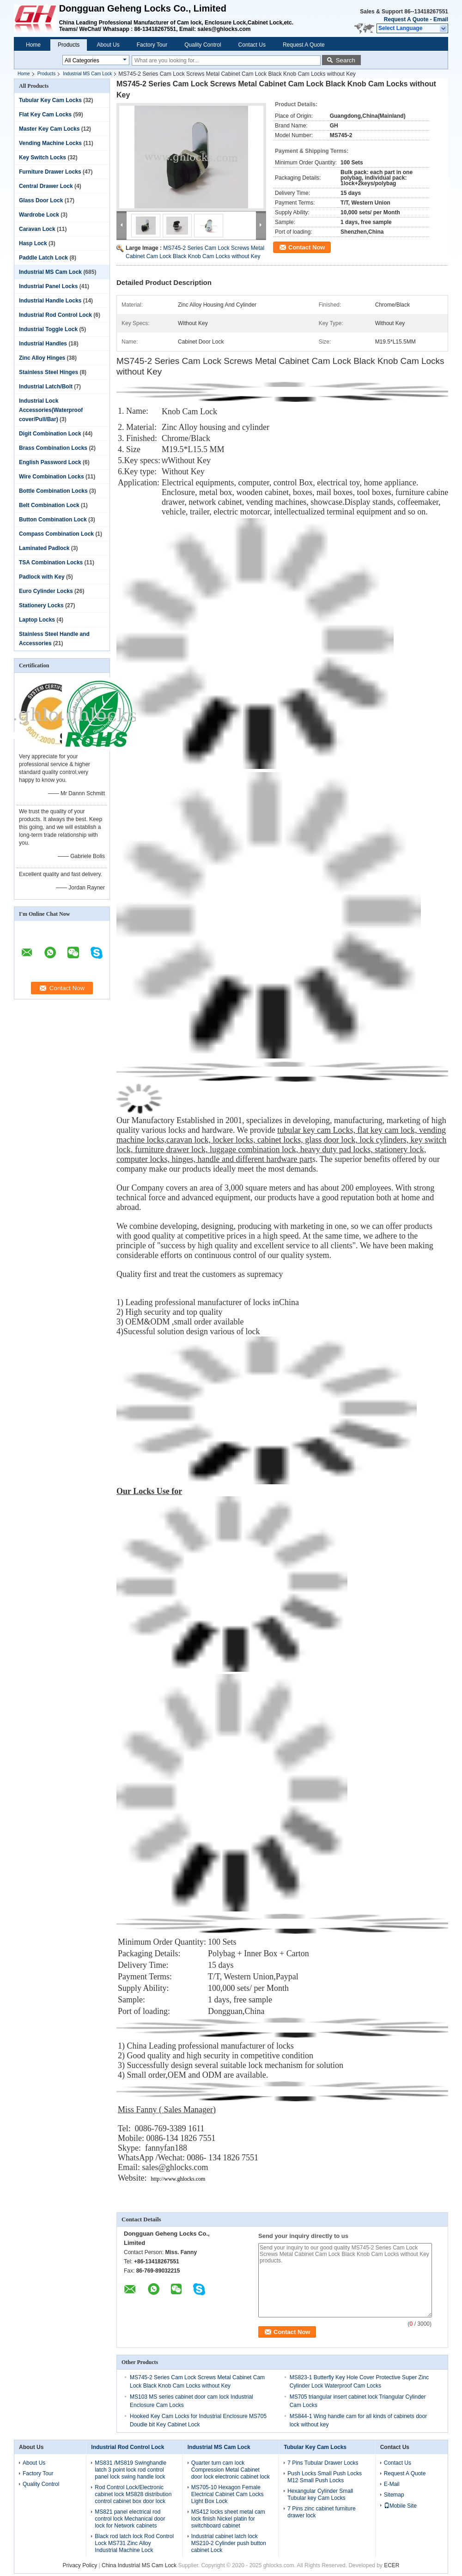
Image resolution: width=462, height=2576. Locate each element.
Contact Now (306, 247)
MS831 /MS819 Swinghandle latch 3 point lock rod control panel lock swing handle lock (130, 2470)
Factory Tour (152, 45)
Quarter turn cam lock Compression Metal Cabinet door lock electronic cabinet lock (230, 2470)
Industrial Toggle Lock (48, 329)
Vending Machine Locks (50, 143)
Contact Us (252, 45)
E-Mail (392, 2484)
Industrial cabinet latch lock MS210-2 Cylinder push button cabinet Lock (228, 2543)
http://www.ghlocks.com (178, 2179)
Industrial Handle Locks (50, 300)
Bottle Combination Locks (53, 491)
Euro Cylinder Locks (46, 591)
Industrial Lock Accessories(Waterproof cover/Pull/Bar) (51, 410)
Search (345, 60)
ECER (391, 2565)
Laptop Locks (37, 620)
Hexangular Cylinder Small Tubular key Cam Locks (320, 2494)
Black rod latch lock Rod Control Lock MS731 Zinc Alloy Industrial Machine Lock (134, 2543)
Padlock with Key (42, 577)
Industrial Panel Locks (48, 286)
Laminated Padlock (44, 548)
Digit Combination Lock (50, 433)
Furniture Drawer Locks (50, 172)
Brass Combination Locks (53, 448)
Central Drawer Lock (46, 186)
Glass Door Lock (41, 200)
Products (68, 45)
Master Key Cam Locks (49, 129)
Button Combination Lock (53, 519)
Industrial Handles (43, 343)
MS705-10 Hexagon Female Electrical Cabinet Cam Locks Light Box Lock (227, 2494)
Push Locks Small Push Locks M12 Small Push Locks (324, 2477)
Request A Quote (406, 19)
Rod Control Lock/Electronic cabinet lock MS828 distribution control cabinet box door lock (133, 2494)
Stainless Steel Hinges (48, 372)
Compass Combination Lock (56, 534)
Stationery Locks (41, 605)
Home (33, 45)
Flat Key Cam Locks (45, 114)
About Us (108, 45)
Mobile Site (400, 2506)
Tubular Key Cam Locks (50, 100)
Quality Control (202, 45)
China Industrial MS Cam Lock (139, 2565)
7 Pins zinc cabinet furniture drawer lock (321, 2512)
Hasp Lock (33, 243)
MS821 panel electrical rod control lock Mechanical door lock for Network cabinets (130, 2519)
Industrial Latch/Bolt (46, 386)
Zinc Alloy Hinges (42, 358)
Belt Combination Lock (49, 505)
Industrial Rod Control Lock (55, 315)
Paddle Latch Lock (43, 257)
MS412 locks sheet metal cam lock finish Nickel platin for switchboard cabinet (228, 2519)
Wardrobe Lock (39, 215)
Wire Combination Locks (51, 476)
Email (440, 19)
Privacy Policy (80, 2565)
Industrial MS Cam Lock (87, 73)
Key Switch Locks (42, 157)
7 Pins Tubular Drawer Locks (322, 2463)
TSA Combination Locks (51, 562)
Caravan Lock (37, 229)
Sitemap (394, 2494)
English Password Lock (50, 462)
